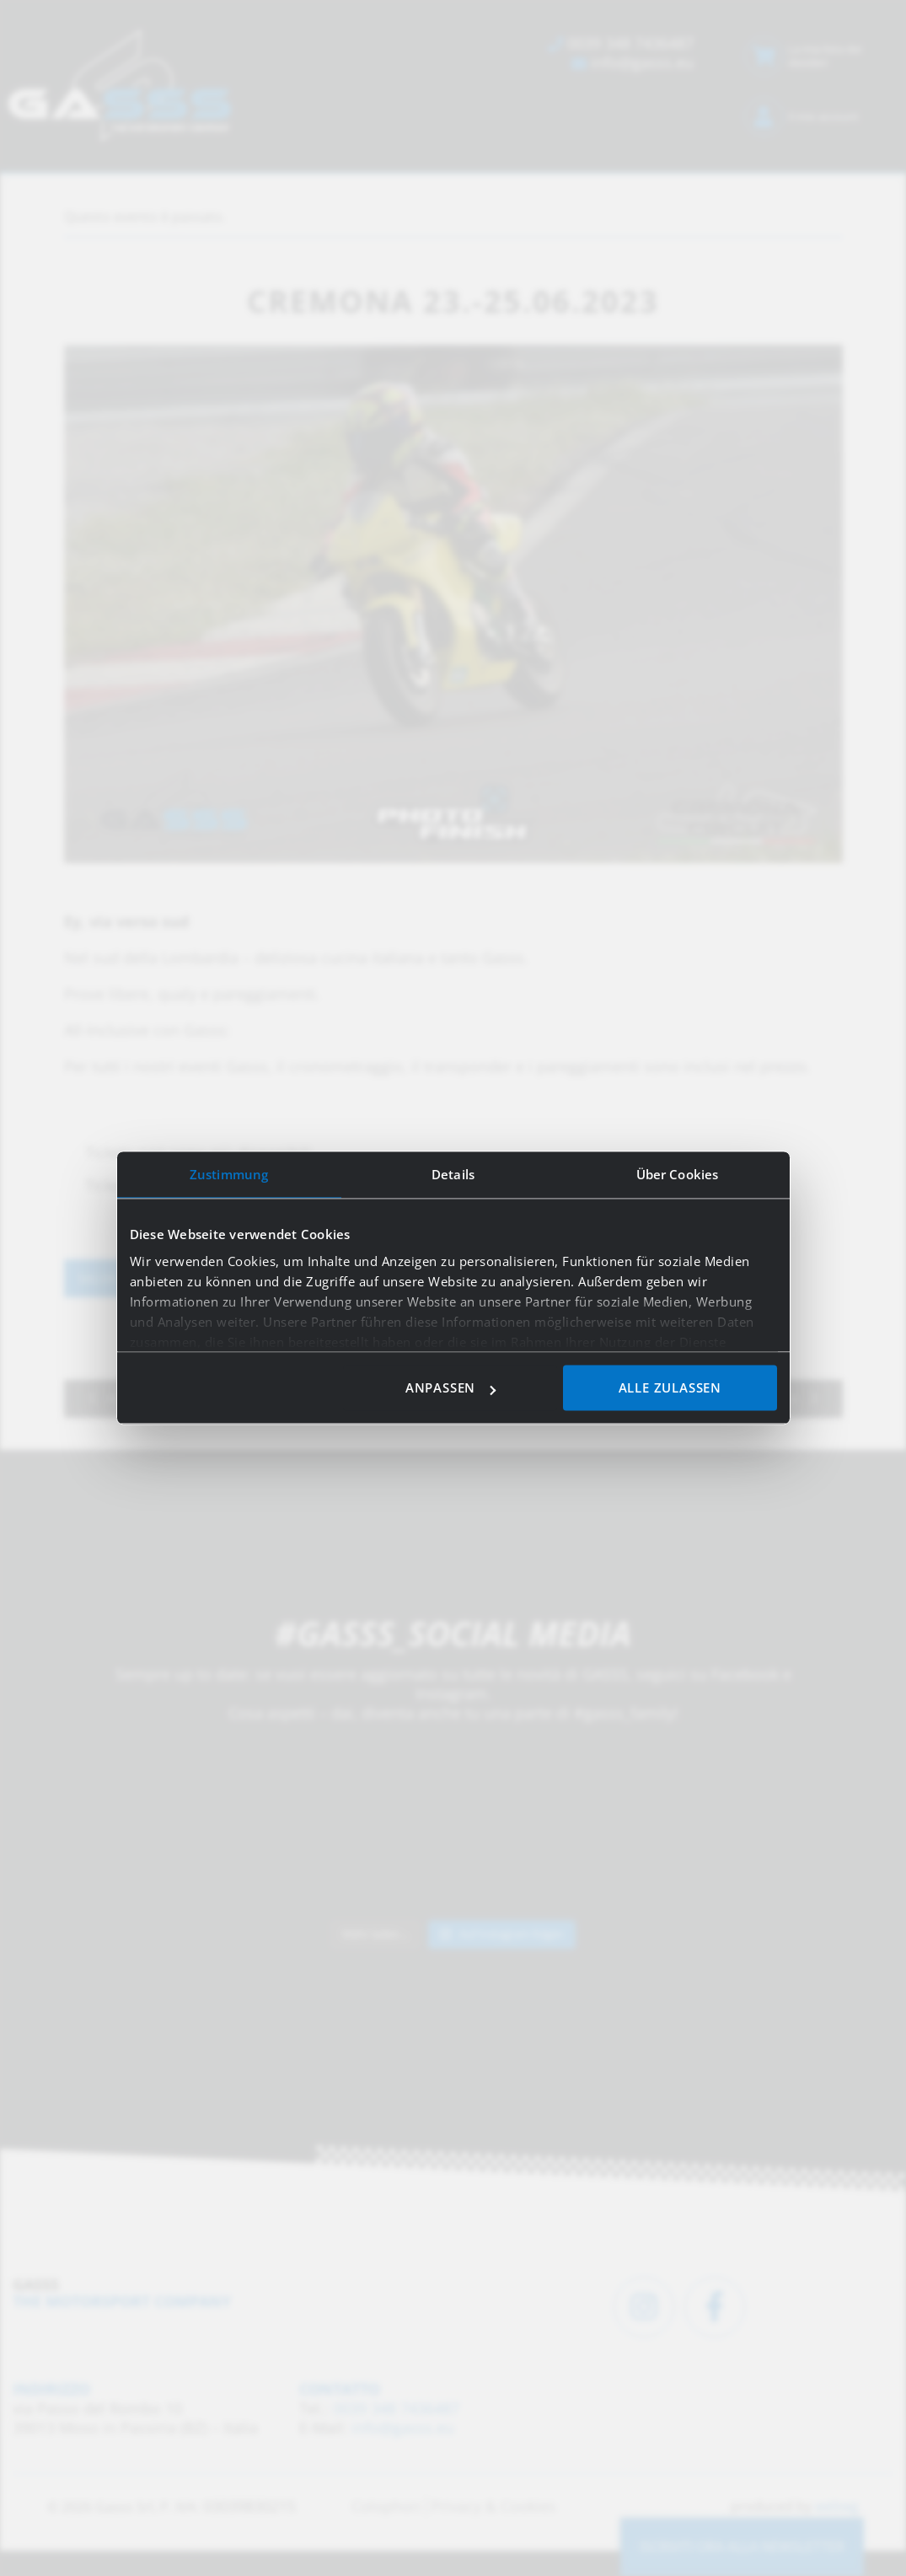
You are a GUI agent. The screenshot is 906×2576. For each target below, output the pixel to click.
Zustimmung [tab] (229, 1174)
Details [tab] (453, 1174)
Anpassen (450, 1388)
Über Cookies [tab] (677, 1174)
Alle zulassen (670, 1388)
